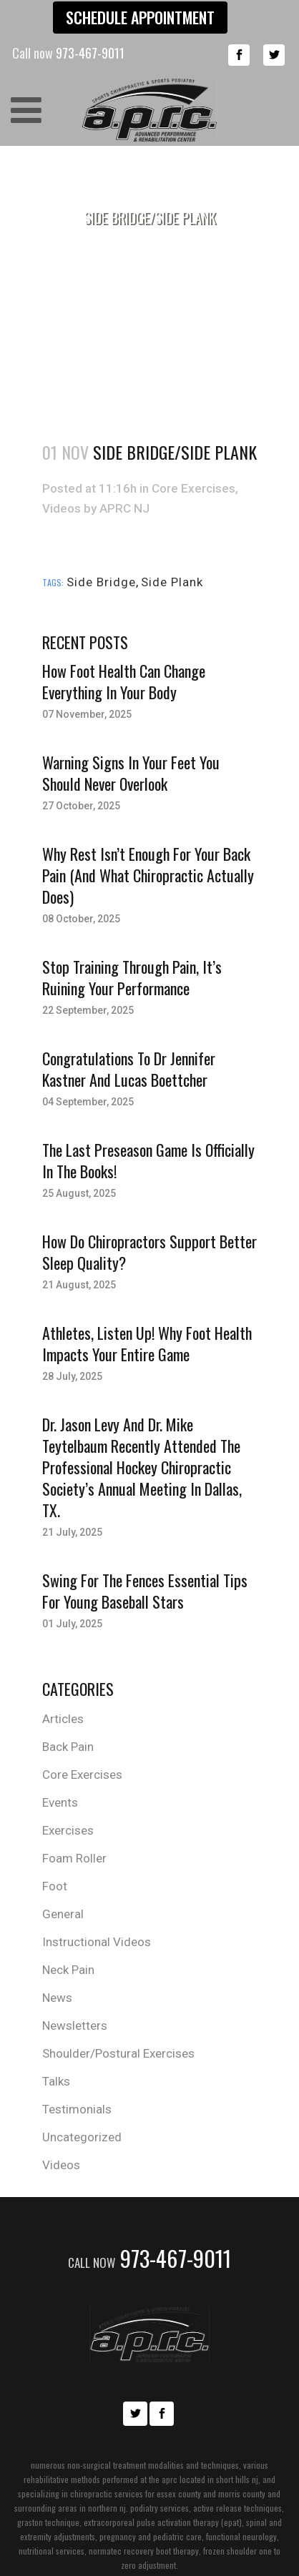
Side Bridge (101, 582)
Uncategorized (82, 2137)
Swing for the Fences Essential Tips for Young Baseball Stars (144, 1591)
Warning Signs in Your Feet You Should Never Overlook (131, 773)
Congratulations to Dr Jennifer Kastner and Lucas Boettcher (128, 1069)
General (63, 1914)
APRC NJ (124, 508)
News (57, 1997)
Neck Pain (68, 1970)
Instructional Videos (96, 1942)
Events (60, 1802)
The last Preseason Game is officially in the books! (148, 1160)
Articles (63, 1719)
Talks (56, 2081)
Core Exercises (193, 488)
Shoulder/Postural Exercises (118, 2053)
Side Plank (172, 582)
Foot (54, 1886)
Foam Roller (74, 1858)
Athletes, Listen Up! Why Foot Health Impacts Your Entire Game (147, 1343)
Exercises (68, 1830)
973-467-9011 (149, 2257)
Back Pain (68, 1746)
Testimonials (77, 2109)
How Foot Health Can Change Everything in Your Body (123, 681)
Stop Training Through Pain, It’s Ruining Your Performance (132, 977)
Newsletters (74, 2025)
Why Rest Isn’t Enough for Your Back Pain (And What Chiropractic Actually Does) (148, 875)
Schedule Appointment (140, 17)
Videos (61, 508)
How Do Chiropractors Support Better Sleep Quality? (149, 1252)
